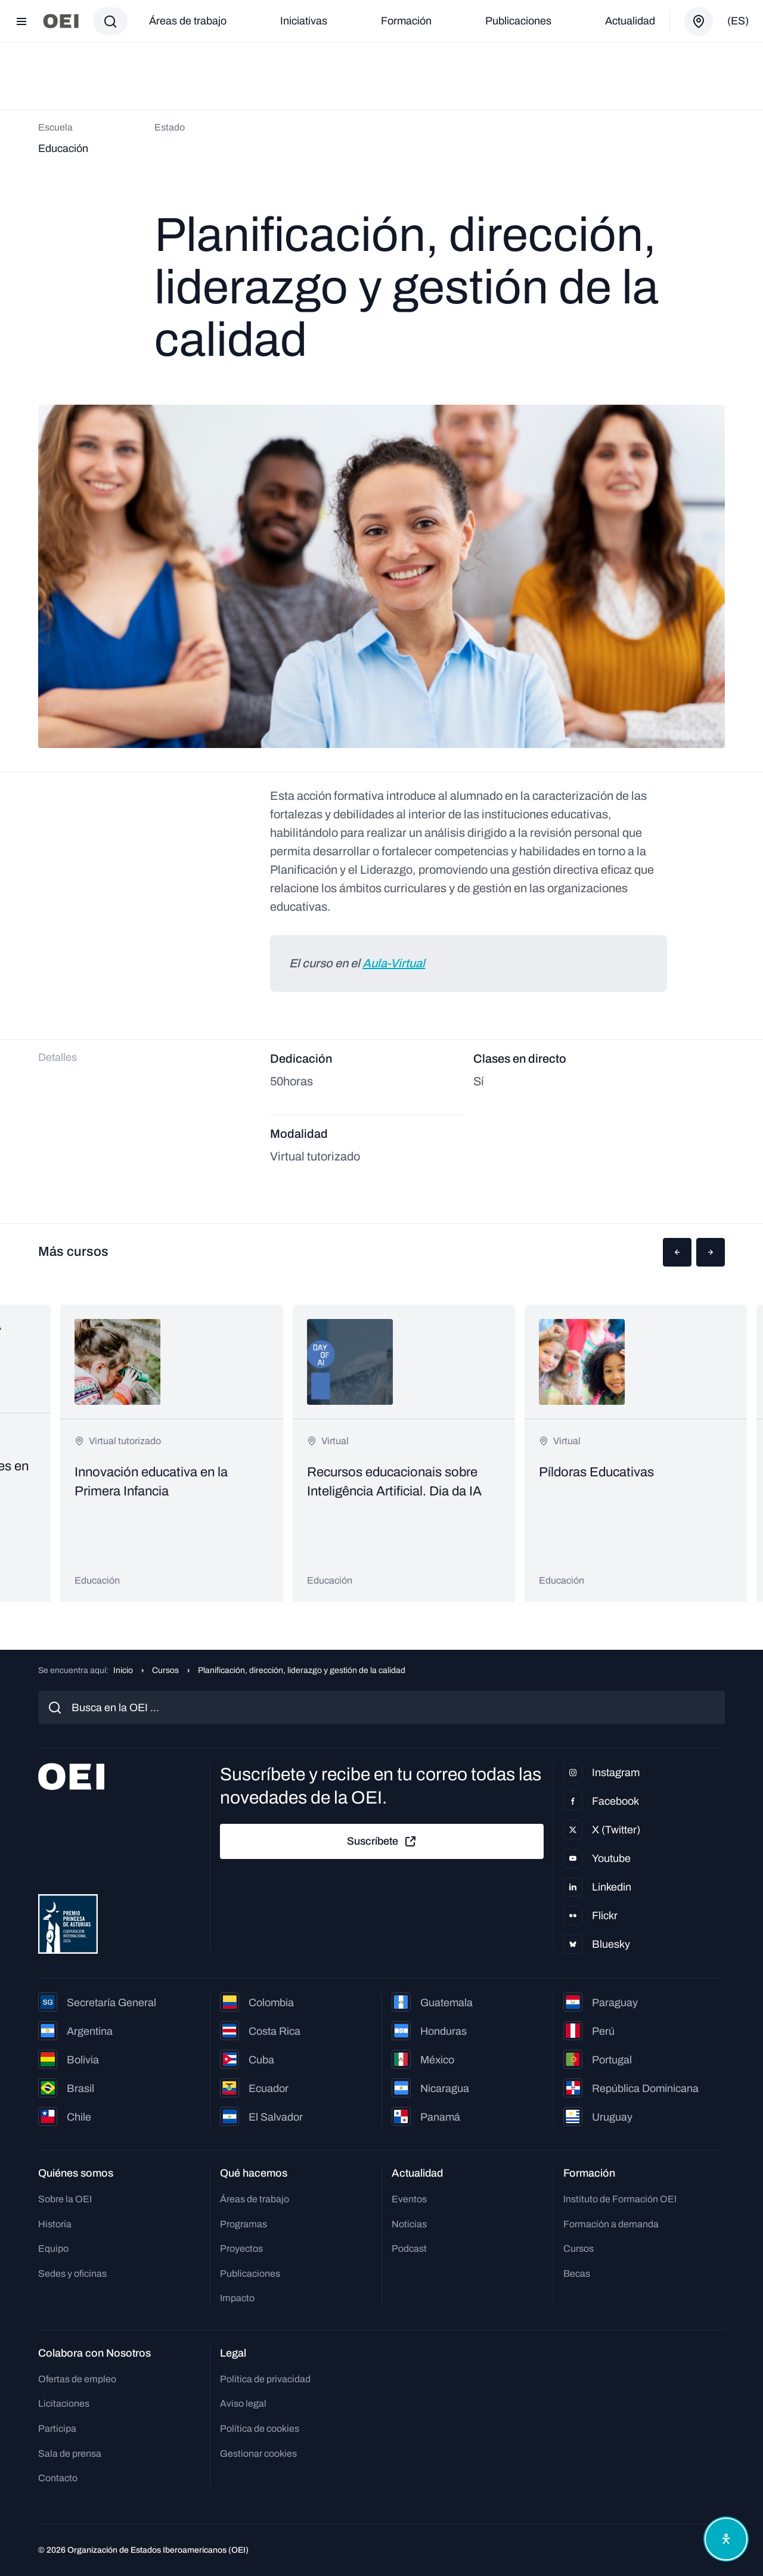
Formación (406, 21)
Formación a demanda (611, 2224)
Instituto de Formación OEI (620, 2199)
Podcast (409, 2248)
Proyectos (241, 2248)
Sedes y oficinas (72, 2273)
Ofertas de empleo (77, 2379)
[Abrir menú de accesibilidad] (726, 2539)
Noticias (409, 2224)
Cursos (165, 1670)
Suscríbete (382, 1842)
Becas (576, 2273)
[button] (677, 1252)
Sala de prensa (69, 2453)
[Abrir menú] (21, 21)
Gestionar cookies (258, 2453)
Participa (57, 2428)
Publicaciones (518, 21)
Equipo (53, 2248)
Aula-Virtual (393, 963)
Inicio (123, 1670)
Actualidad (630, 21)
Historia (55, 2224)
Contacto (57, 2478)
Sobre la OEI (65, 2199)
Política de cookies (259, 2428)
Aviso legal (243, 2403)
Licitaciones (63, 2403)
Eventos (409, 2199)
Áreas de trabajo (188, 21)
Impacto (237, 2298)
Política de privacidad (265, 2379)
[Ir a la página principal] (61, 21)
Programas (243, 2224)
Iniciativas (303, 21)
